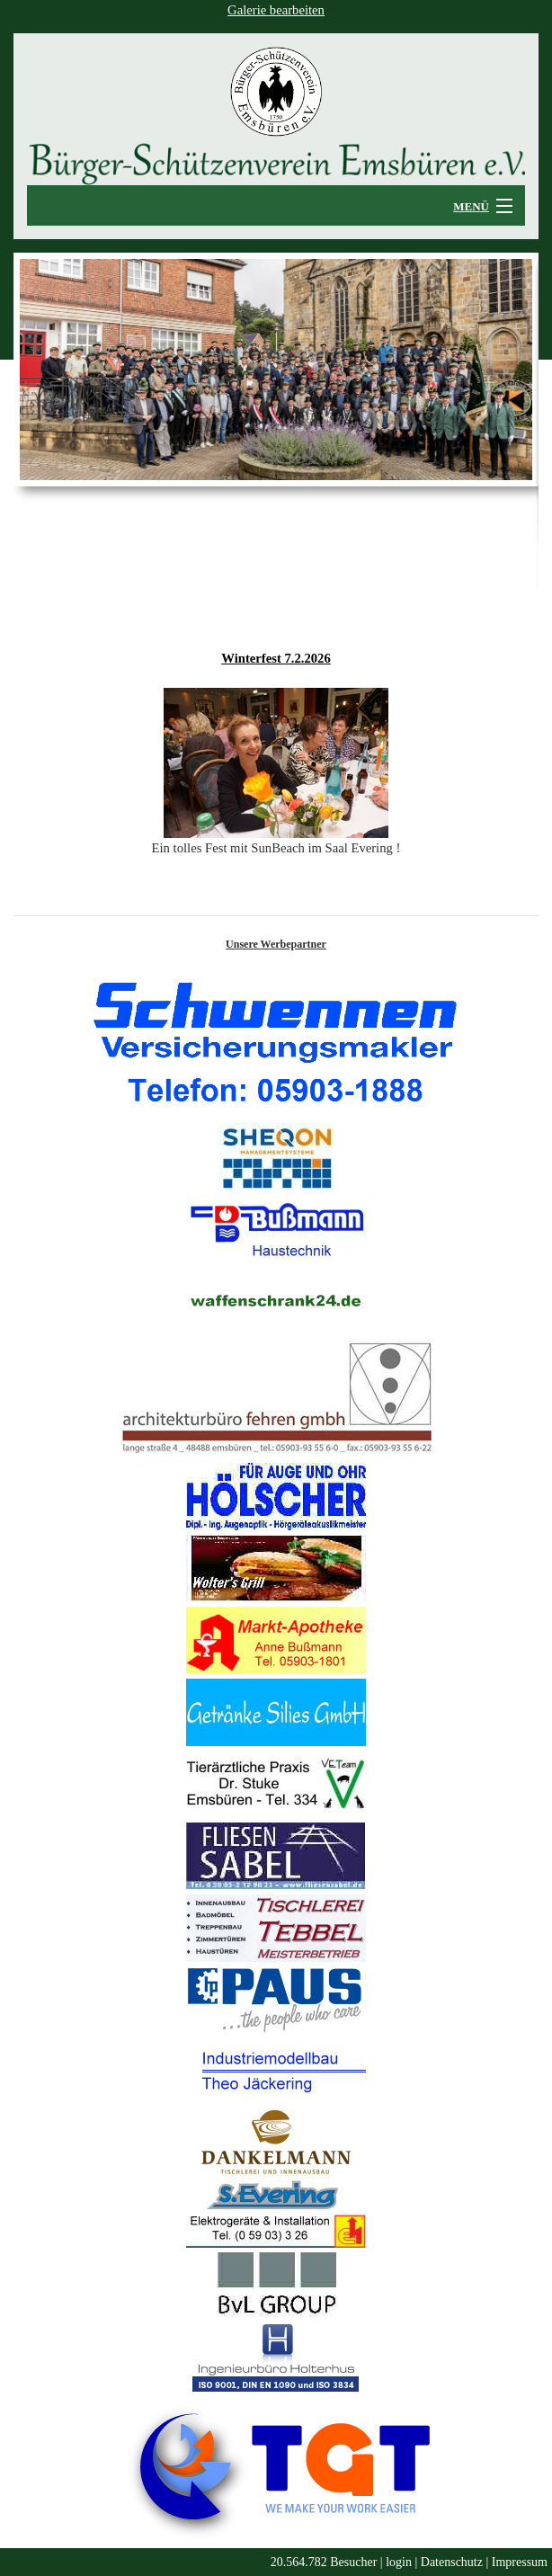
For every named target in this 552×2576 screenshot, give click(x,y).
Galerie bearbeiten (276, 10)
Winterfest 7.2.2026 (275, 658)
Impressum (520, 2562)
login (399, 2562)
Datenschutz (452, 2562)
